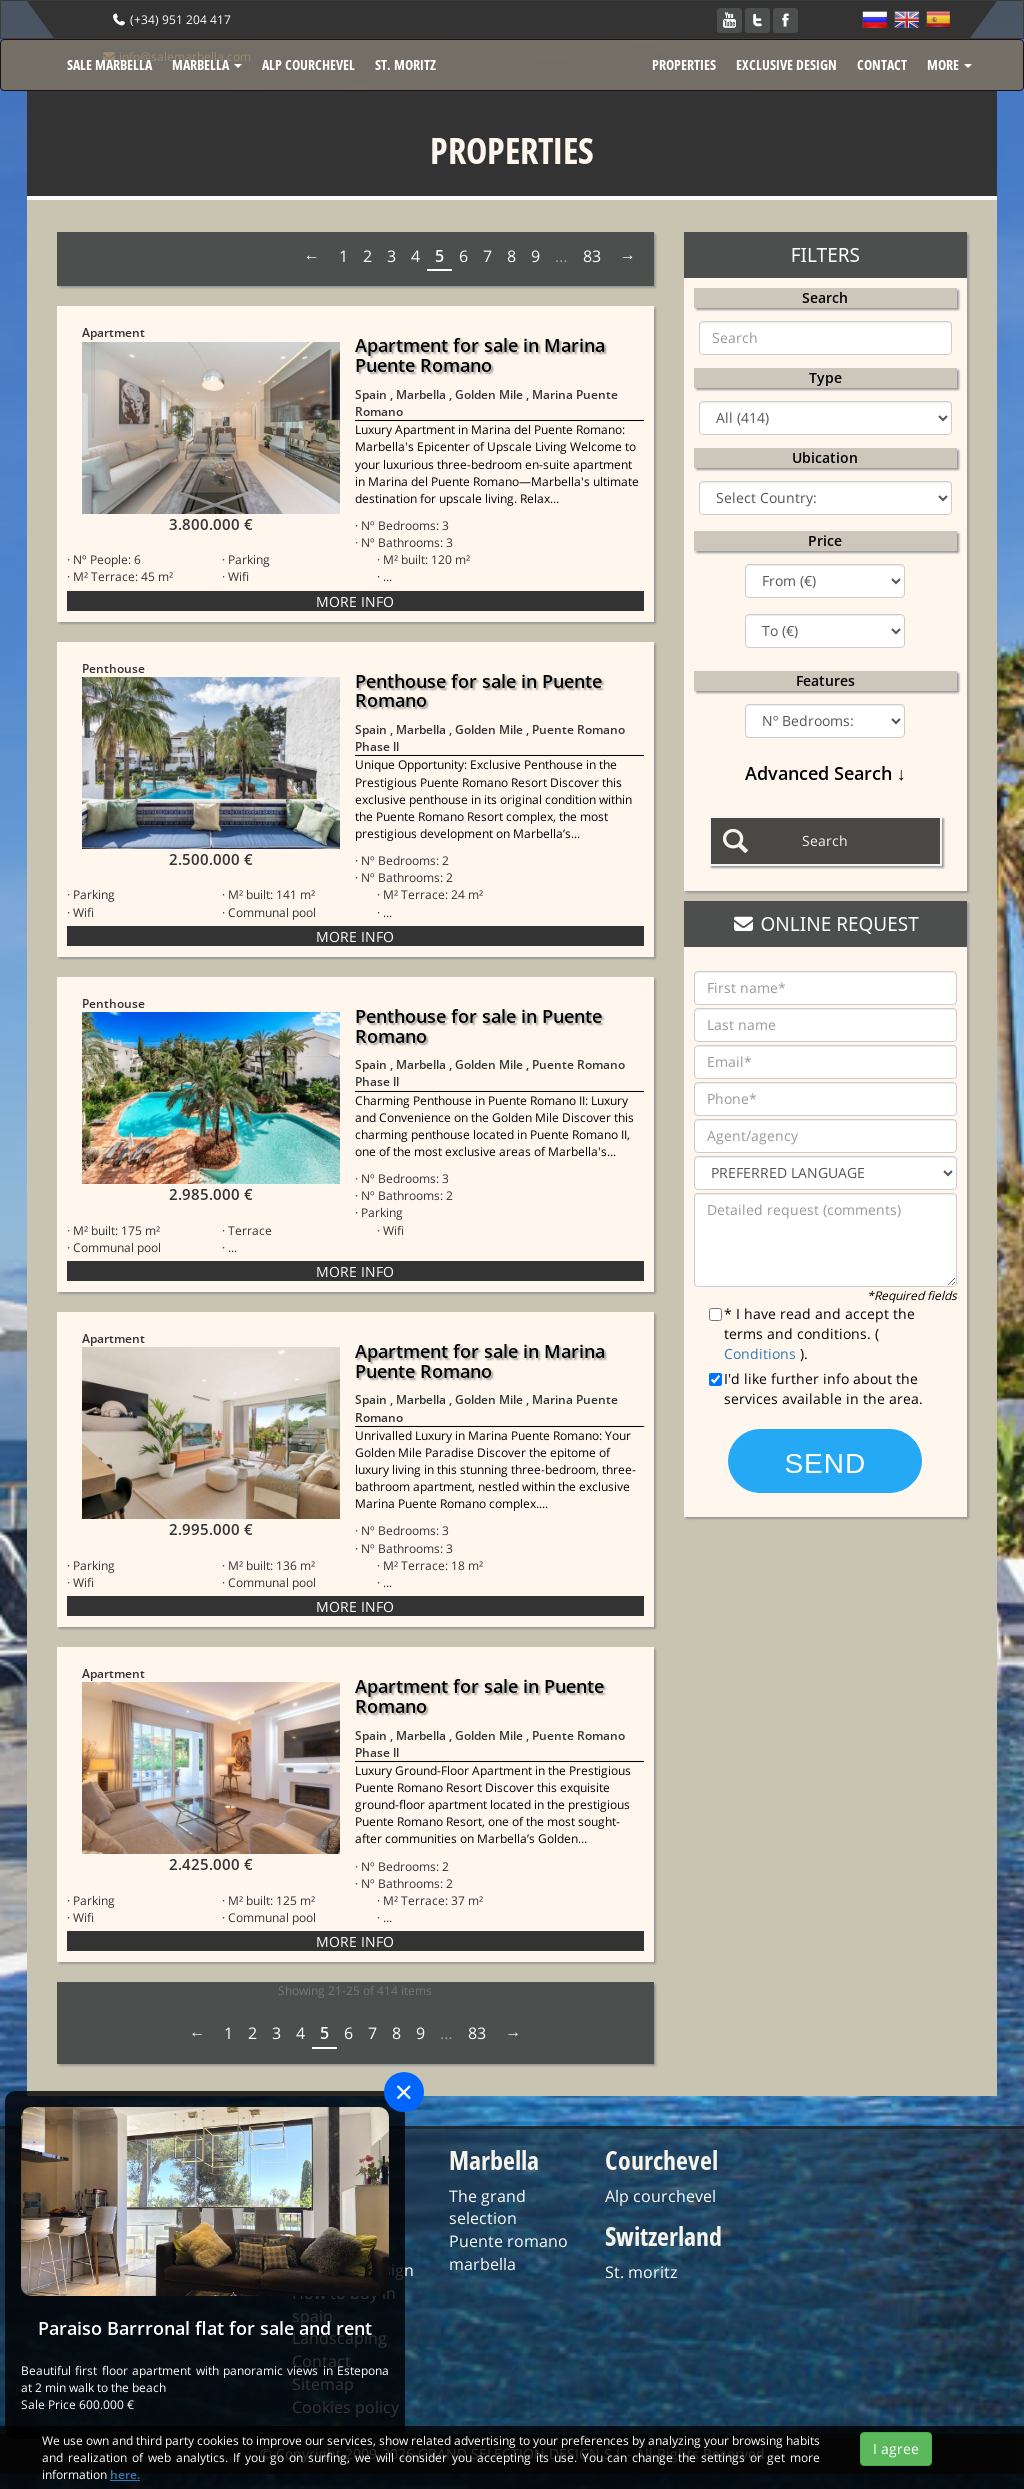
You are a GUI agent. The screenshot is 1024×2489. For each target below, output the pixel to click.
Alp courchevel (660, 2196)
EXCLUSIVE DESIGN (786, 64)
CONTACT (882, 64)
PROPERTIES (684, 64)
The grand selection (487, 2207)
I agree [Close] (896, 2459)
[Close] (404, 2092)
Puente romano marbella (508, 2252)
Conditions (762, 1353)
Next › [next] (626, 256)
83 (592, 256)
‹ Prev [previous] (314, 256)
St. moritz (641, 2272)
